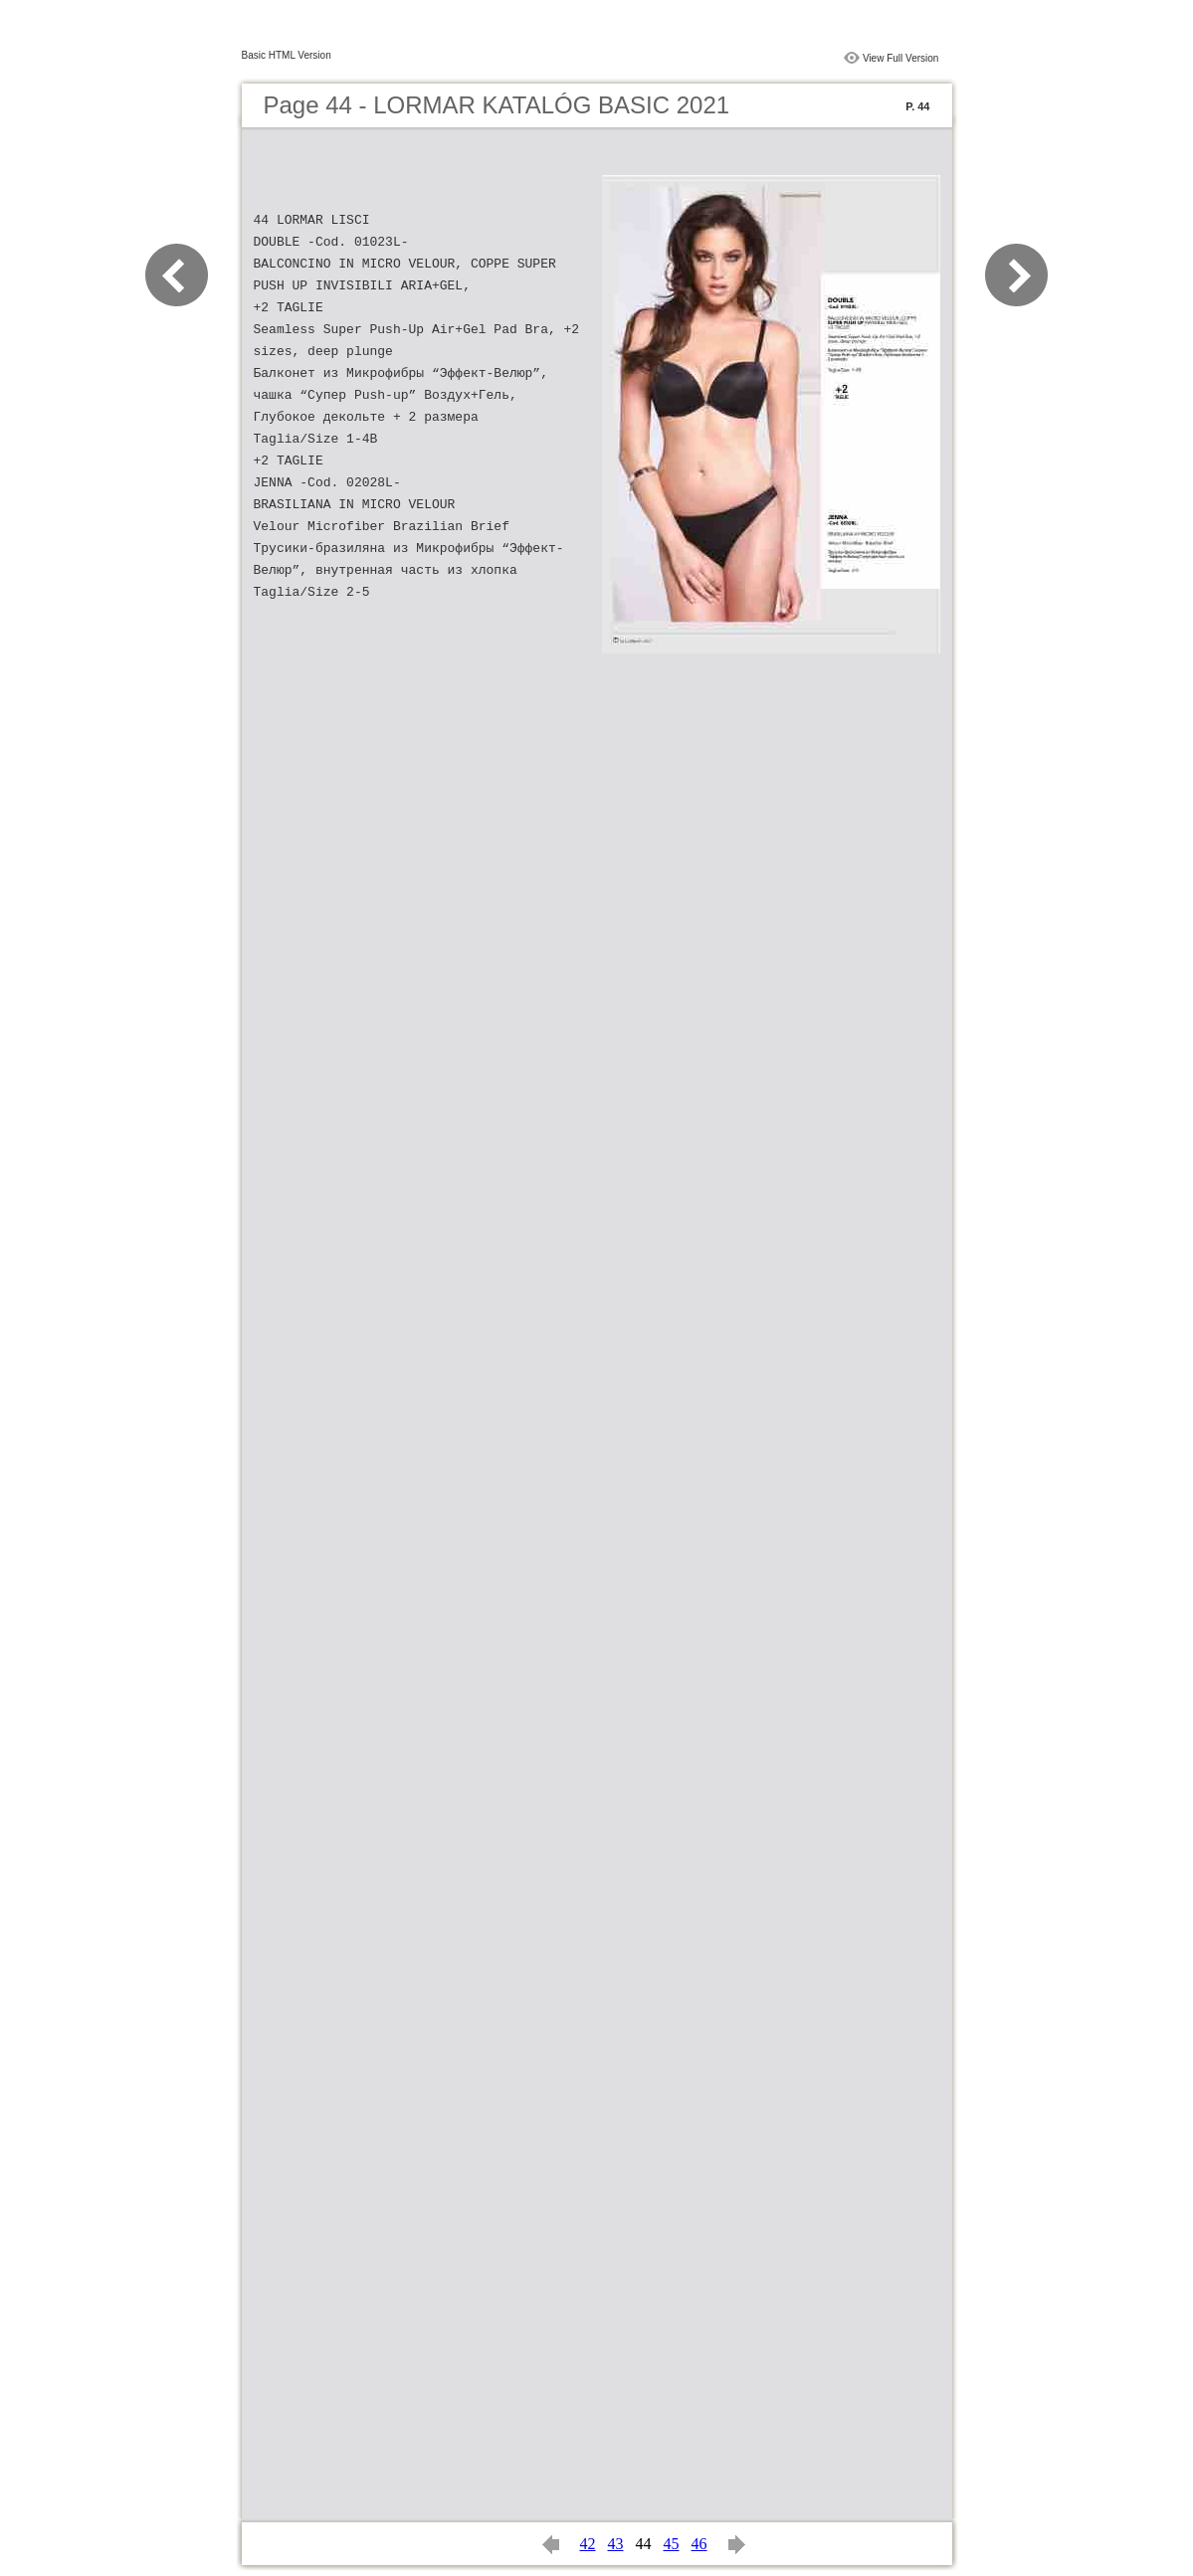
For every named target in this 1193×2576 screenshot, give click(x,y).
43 (616, 2543)
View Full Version (901, 58)
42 (588, 2543)
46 (699, 2543)
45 (672, 2543)
